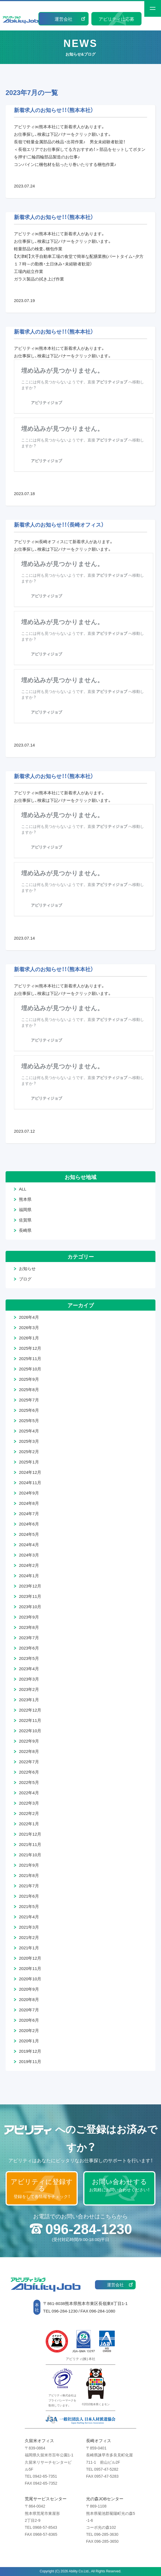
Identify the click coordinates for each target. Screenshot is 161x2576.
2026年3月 (29, 1327)
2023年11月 (30, 1596)
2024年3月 (29, 1555)
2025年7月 (29, 1400)
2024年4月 (29, 1544)
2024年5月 (29, 1534)
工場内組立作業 (28, 271)
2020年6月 (29, 2020)
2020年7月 (29, 2010)
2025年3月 (29, 1441)
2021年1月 (29, 1948)
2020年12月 (30, 1958)
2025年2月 (29, 1451)
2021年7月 (29, 1886)
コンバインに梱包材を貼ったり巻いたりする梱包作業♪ (65, 164)
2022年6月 (29, 1772)
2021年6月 (29, 1896)
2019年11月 (30, 2061)
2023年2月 (29, 1689)
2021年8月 (29, 1875)
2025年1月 (29, 1462)
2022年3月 (29, 1803)
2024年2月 (29, 1565)
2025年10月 (30, 1369)
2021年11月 (30, 1844)
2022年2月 (29, 1813)
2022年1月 (29, 1824)
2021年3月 (29, 1927)
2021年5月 (29, 1906)
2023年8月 (29, 1627)
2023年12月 (30, 1586)
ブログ (25, 1279)
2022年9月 (29, 1741)
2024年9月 (29, 1493)
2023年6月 (29, 1648)
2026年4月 (29, 1317)
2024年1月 (29, 1575)
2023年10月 (30, 1606)
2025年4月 (29, 1431)
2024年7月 (29, 1513)
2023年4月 (29, 1668)
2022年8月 (29, 1751)
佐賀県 (25, 1220)
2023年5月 (29, 1658)
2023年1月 (29, 1699)
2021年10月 (30, 1855)
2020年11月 (30, 1968)
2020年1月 (29, 2041)
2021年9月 (29, 1865)
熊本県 (25, 1199)
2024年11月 (30, 1482)
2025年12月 (30, 1348)
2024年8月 (29, 1503)
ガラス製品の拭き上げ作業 (39, 279)
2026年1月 (29, 1338)
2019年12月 (30, 2051)
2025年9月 (29, 1379)
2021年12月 (30, 1834)
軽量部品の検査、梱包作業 (38, 249)
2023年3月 (29, 1679)
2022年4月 (29, 1793)
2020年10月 (30, 1979)
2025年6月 (29, 1410)
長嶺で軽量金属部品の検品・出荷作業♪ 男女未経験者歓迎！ (69, 142)
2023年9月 (29, 1617)
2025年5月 (29, 1420)
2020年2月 (29, 2030)
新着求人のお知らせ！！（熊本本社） (53, 110)
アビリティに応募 (116, 18)
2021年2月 (29, 1937)
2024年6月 (29, 1524)
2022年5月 (29, 1782)
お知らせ (27, 1268)
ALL (22, 1189)
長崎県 (25, 1230)
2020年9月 (29, 1989)
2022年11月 (30, 1720)
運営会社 (63, 18)
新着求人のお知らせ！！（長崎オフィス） (59, 524)
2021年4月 (29, 1917)
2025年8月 (29, 1389)
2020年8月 (29, 1999)
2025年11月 (30, 1358)
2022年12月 (30, 1710)
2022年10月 (30, 1730)
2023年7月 (29, 1637)
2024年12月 (30, 1472)
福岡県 (25, 1209)
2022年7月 (29, 1761)
